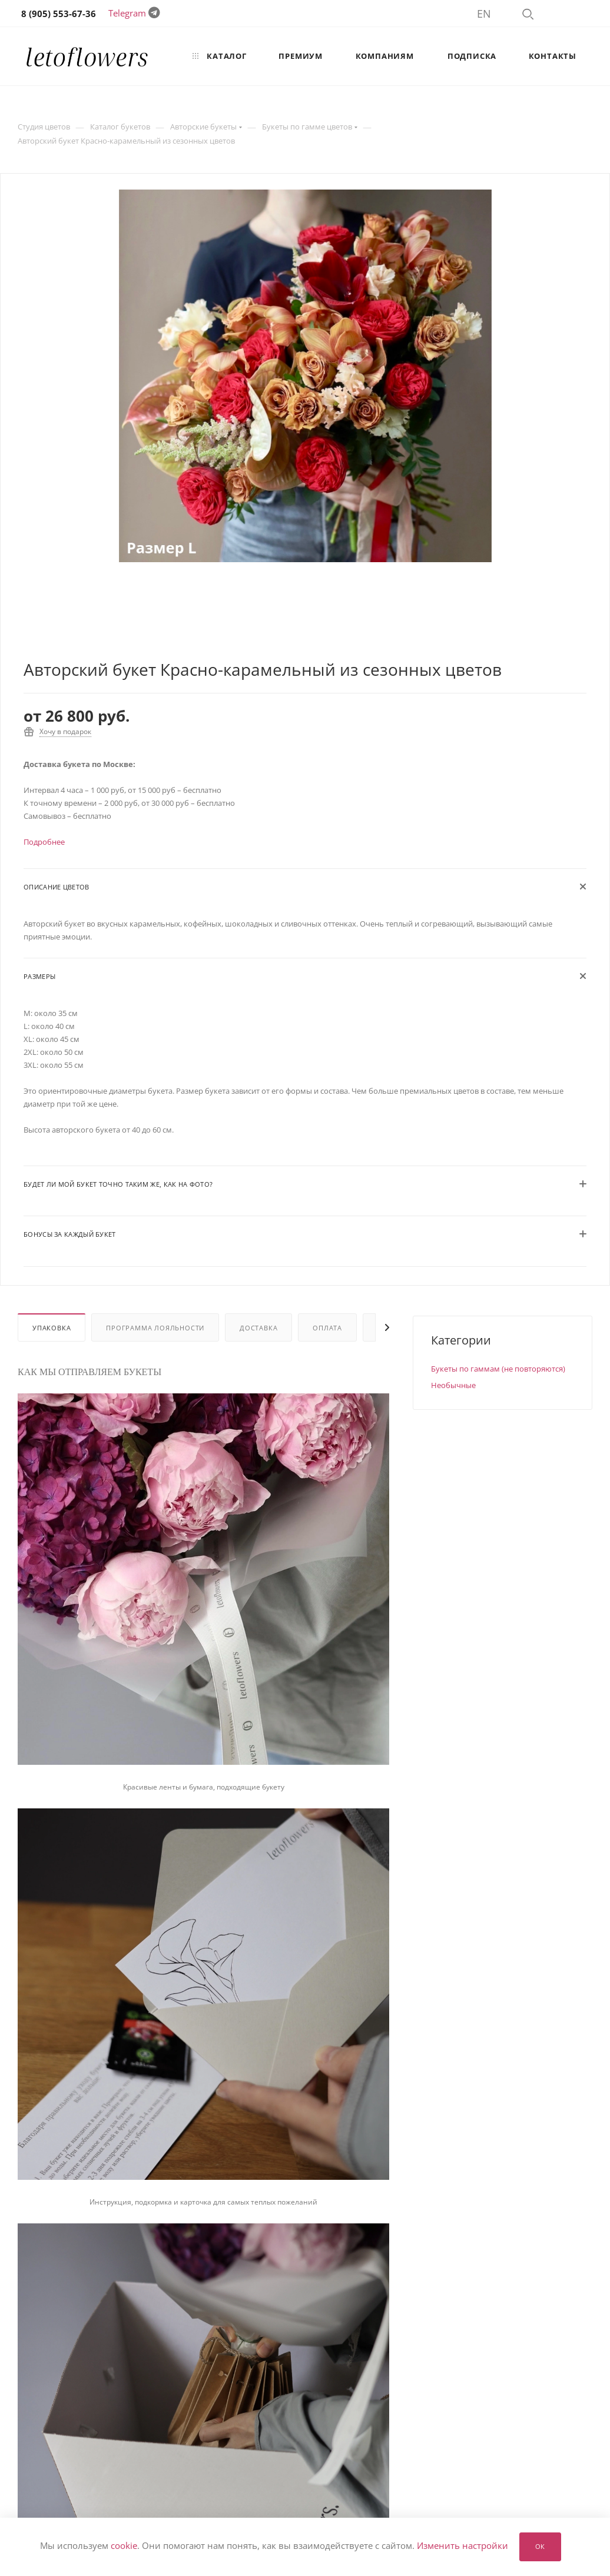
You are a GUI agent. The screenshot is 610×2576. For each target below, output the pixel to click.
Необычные (453, 1385)
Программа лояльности (155, 1327)
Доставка (258, 1327)
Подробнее (44, 841)
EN (484, 13)
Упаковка (51, 1327)
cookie (124, 2546)
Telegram (127, 13)
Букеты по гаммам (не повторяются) (498, 1368)
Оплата (327, 1327)
